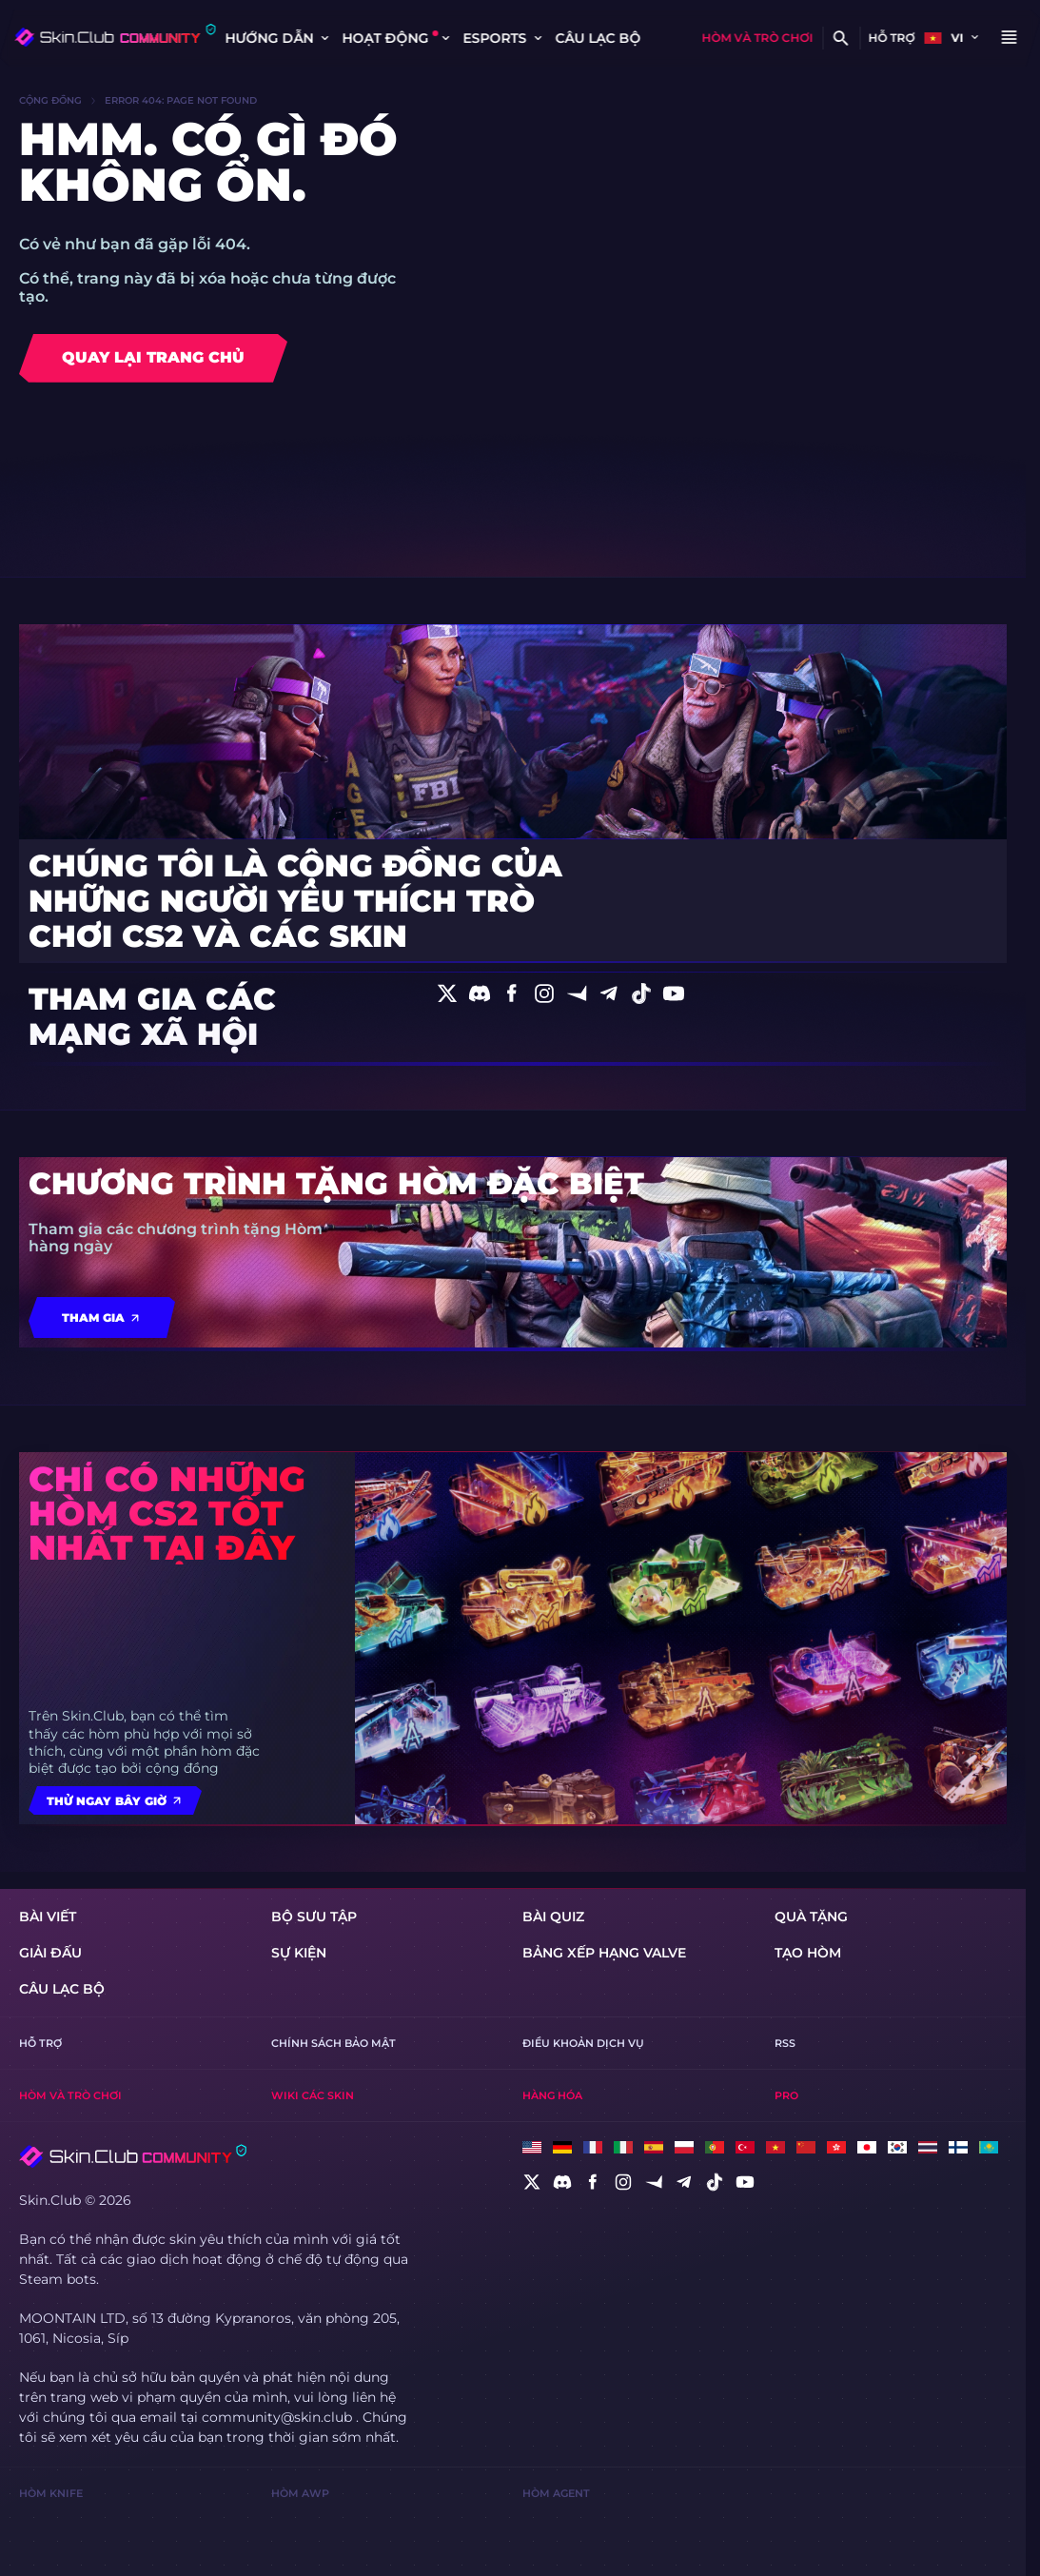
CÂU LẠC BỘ (597, 38)
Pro (786, 2095)
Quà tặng (811, 1916)
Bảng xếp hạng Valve (604, 1952)
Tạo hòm (808, 1952)
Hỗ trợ (891, 38)
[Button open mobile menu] (1008, 38)
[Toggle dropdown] (324, 38)
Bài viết (47, 1916)
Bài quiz (553, 1916)
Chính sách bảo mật (333, 2043)
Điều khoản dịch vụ (583, 2043)
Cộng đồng (50, 101)
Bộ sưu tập (314, 1916)
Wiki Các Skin (312, 2095)
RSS (785, 2043)
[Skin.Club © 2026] (132, 2156)
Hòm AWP (300, 2493)
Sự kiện (298, 1952)
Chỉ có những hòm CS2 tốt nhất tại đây (167, 1513)
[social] (531, 2182)
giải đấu (50, 1952)
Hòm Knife (51, 2493)
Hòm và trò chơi (757, 38)
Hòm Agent (556, 2493)
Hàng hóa (552, 2095)
